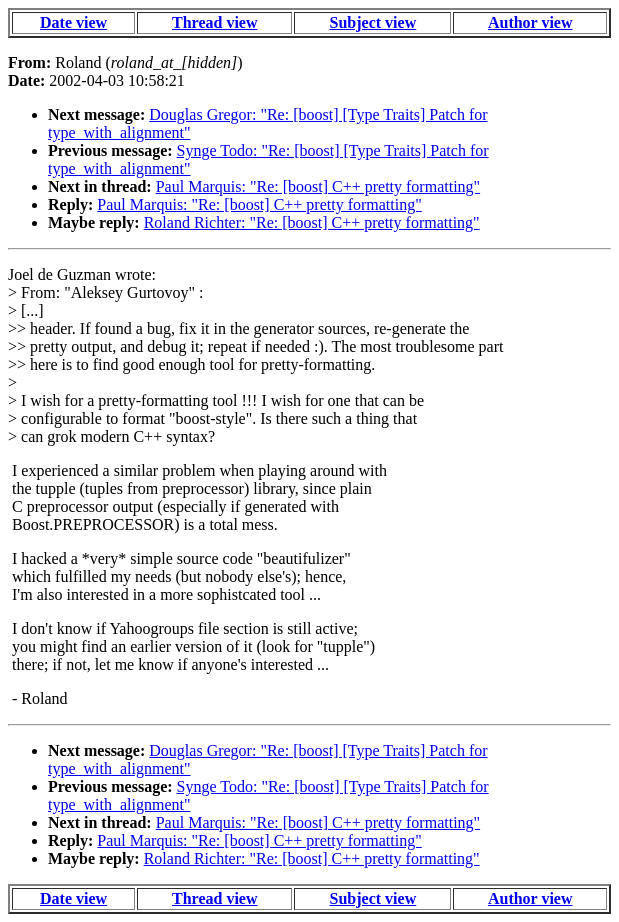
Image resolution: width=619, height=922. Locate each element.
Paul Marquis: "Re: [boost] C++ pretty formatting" (318, 186)
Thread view (214, 22)
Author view (530, 22)
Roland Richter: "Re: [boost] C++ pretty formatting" (312, 222)
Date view (73, 22)
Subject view (373, 22)
